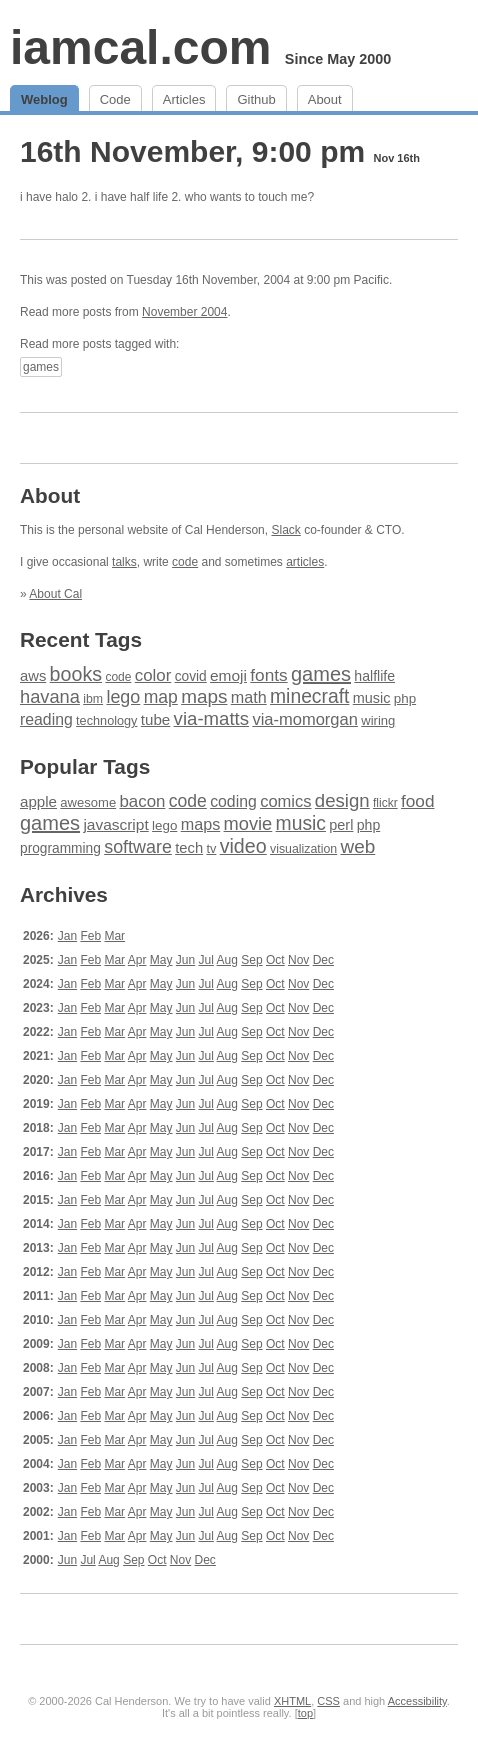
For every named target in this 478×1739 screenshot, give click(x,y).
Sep (251, 960)
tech (189, 848)
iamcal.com (140, 47)
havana (50, 696)
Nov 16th (396, 158)
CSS (328, 1701)
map (161, 697)
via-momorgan (305, 719)
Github (256, 99)
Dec (323, 960)
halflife (374, 676)
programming (60, 848)
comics (285, 801)
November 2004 (184, 312)
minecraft (309, 696)
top (305, 1713)
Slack (285, 530)
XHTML (292, 1701)
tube (155, 719)
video (243, 846)
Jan (67, 936)
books (76, 674)
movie (248, 823)
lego (123, 697)
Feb (90, 936)
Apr (137, 960)
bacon (142, 801)
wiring (378, 720)
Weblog (44, 99)
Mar (114, 936)
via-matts (211, 718)
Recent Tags (81, 639)
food (417, 801)
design (342, 800)
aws (33, 676)
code (185, 562)
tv (211, 849)
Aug (227, 960)
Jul (206, 960)
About (325, 99)
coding (233, 801)
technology (106, 721)
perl (341, 825)
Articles (184, 99)
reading (46, 719)
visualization (303, 849)
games (41, 367)
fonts (268, 675)
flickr (385, 803)
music (372, 698)
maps (204, 696)
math (249, 697)
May (161, 960)
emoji (228, 675)
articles (305, 562)
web (358, 846)
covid (191, 676)
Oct (275, 960)
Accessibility (417, 1701)
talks (124, 562)
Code (115, 99)
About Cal (55, 594)
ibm (93, 699)
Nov (298, 960)
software (138, 847)
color (153, 675)
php (405, 698)
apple (38, 801)
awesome (88, 802)
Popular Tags (85, 766)
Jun (185, 960)
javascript (115, 824)
